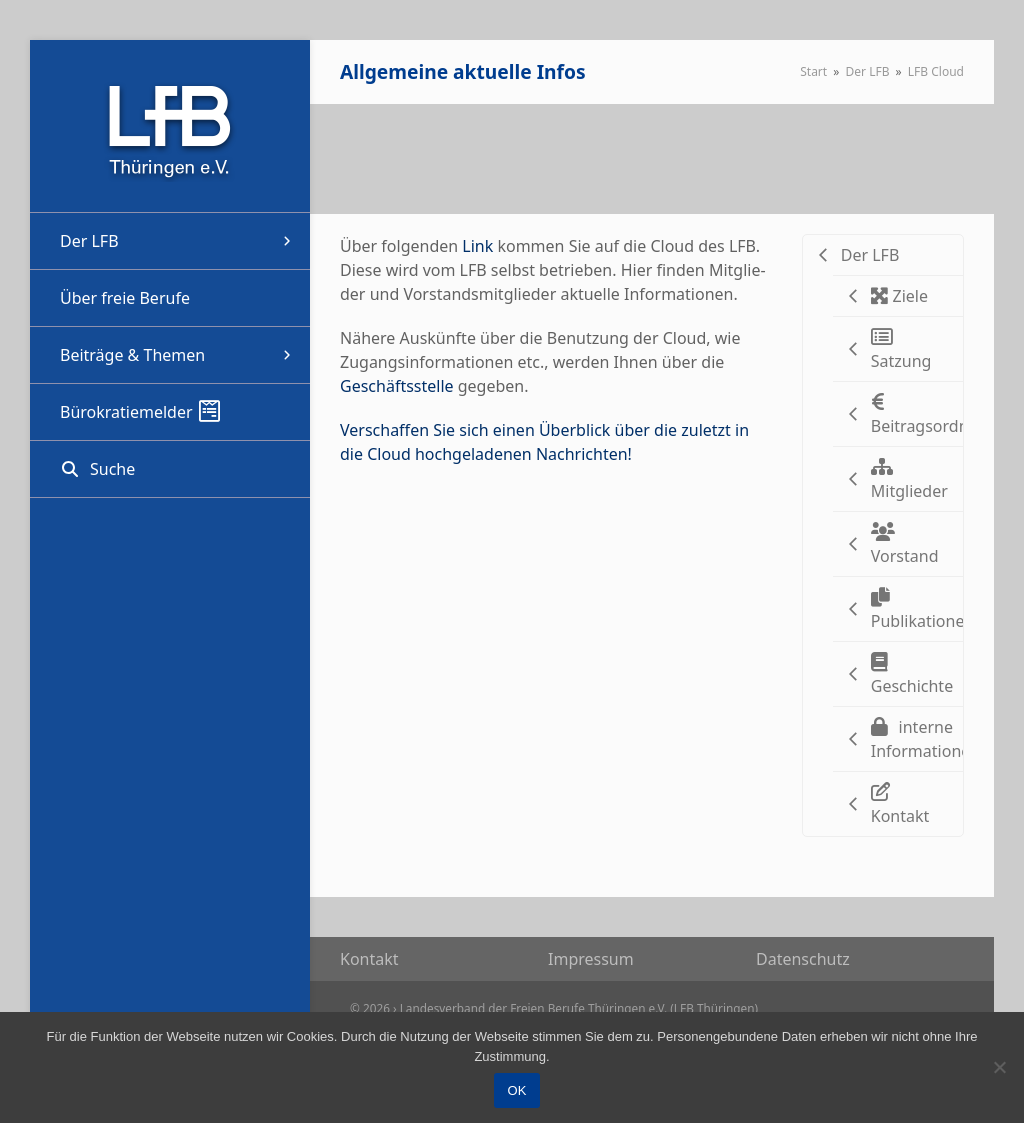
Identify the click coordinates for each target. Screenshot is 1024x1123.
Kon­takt (369, 959)
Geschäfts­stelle (397, 386)
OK (517, 1090)
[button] (170, 469)
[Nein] (999, 1067)
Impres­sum (591, 959)
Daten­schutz (803, 959)
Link (479, 246)
